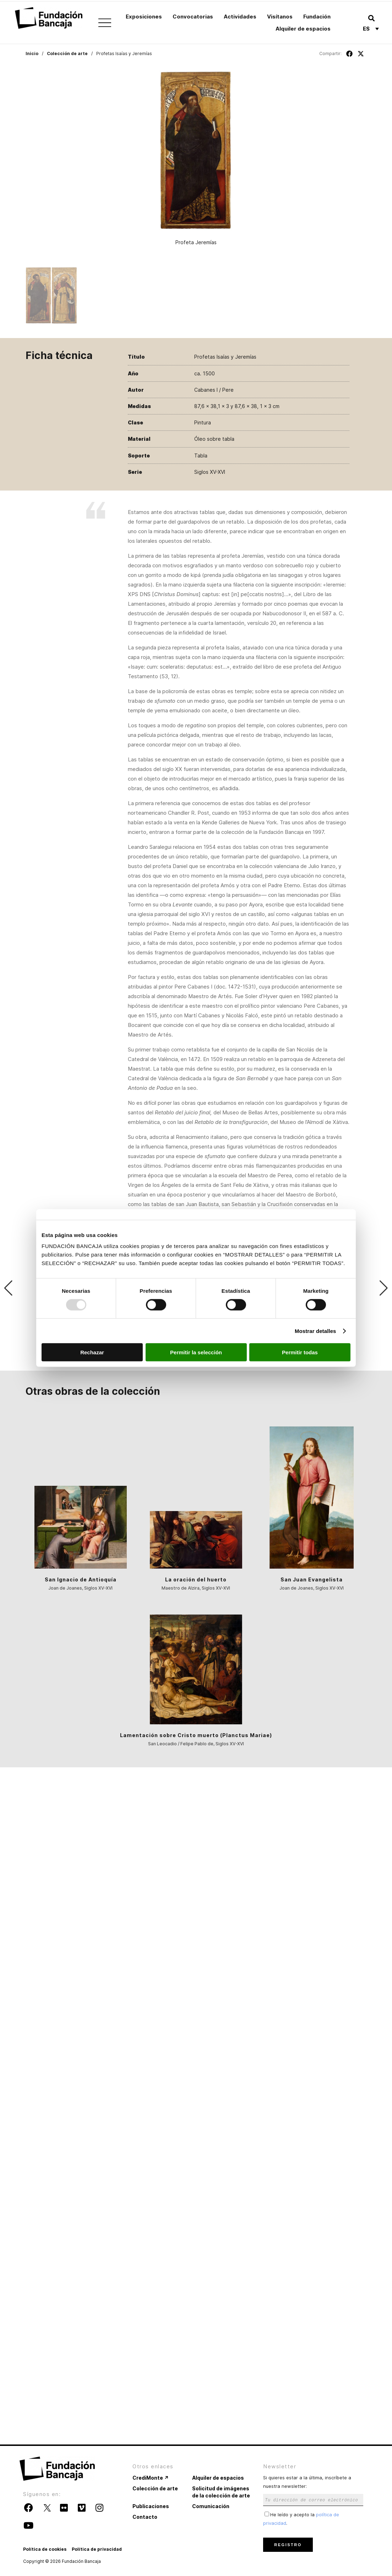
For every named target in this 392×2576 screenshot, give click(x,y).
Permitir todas (300, 1352)
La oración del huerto (196, 1579)
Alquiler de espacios (303, 28)
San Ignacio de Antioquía (80, 1579)
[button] (371, 18)
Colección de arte (67, 53)
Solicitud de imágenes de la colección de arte (221, 2492)
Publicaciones (150, 2506)
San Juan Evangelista (312, 1579)
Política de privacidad (97, 2549)
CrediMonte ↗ (150, 2478)
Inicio (32, 53)
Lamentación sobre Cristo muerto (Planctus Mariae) (196, 1735)
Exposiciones (144, 16)
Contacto (144, 2517)
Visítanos (280, 16)
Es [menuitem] (366, 29)
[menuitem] (370, 28)
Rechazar (92, 1352)
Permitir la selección (196, 1352)
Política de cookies (44, 2549)
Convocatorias (193, 16)
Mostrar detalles (315, 1331)
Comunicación (210, 2506)
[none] (370, 28)
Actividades (240, 16)
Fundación (317, 16)
